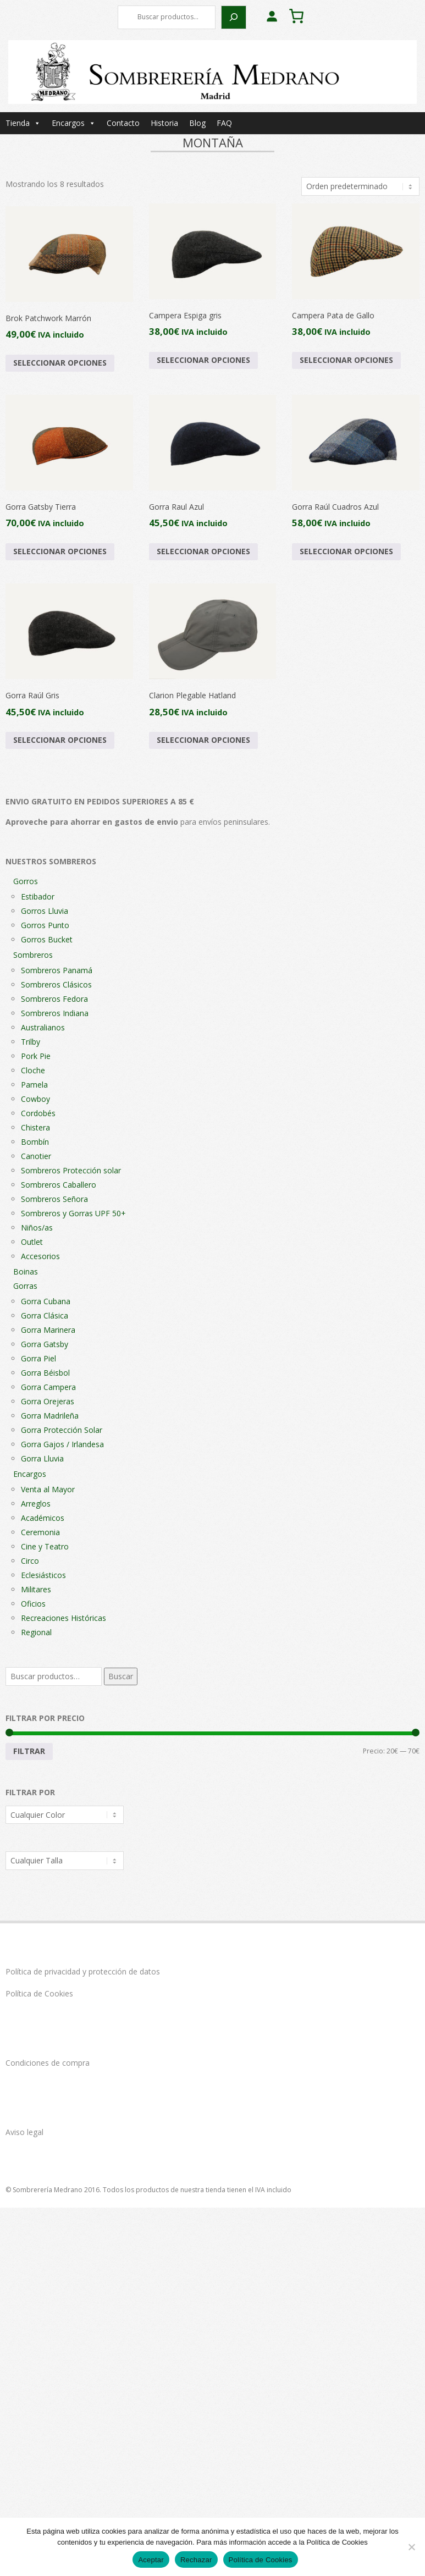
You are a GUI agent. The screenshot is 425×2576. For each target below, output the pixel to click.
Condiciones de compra (47, 2063)
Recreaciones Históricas (63, 1618)
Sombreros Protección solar (71, 1170)
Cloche (33, 1070)
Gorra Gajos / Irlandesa (62, 1444)
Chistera (35, 1127)
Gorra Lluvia (42, 1458)
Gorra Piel (38, 1358)
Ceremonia (40, 1532)
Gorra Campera (48, 1387)
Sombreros (33, 955)
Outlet (32, 1242)
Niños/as (37, 1227)
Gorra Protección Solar (61, 1430)
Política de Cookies (39, 1993)
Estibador (37, 896)
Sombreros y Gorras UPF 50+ (73, 1213)
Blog (197, 123)
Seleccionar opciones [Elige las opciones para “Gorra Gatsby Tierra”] (60, 551)
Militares (36, 1589)
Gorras (25, 1286)
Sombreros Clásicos (56, 984)
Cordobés (38, 1113)
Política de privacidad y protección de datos (82, 1971)
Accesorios (40, 1256)
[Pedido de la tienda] (360, 186)
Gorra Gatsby (44, 1344)
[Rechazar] (411, 2546)
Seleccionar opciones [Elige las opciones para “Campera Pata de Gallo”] (346, 360)
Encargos (74, 123)
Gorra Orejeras (47, 1401)
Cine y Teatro (45, 1546)
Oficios (33, 1603)
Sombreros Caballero (58, 1184)
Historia (164, 123)
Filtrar (29, 1751)
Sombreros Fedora (54, 999)
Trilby (30, 1041)
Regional (36, 1632)
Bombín (35, 1142)
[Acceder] (271, 16)
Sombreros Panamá (56, 970)
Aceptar (151, 2560)
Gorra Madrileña (50, 1415)
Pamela (34, 1084)
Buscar (120, 1676)
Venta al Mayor (48, 1489)
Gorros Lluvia (44, 911)
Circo (30, 1560)
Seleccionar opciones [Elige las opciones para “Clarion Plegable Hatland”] (203, 740)
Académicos (42, 1518)
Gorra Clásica (44, 1315)
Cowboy (35, 1099)
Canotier (36, 1156)
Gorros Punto (45, 925)
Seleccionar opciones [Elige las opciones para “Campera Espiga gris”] (203, 360)
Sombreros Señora (54, 1199)
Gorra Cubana (45, 1301)
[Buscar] (233, 17)
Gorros (25, 881)
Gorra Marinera (48, 1330)
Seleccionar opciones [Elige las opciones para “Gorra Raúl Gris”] (60, 740)
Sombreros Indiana (55, 1013)
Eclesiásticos (43, 1575)
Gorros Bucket (47, 939)
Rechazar (196, 2560)
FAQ (224, 123)
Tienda (23, 123)
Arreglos (36, 1503)
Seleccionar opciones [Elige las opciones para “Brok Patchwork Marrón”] (60, 362)
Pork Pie (36, 1056)
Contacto (123, 123)
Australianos (43, 1027)
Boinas (25, 1271)
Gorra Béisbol (45, 1372)
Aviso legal (24, 2132)
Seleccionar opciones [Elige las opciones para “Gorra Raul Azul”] (203, 551)
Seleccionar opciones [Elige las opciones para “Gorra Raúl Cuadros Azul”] (346, 551)
